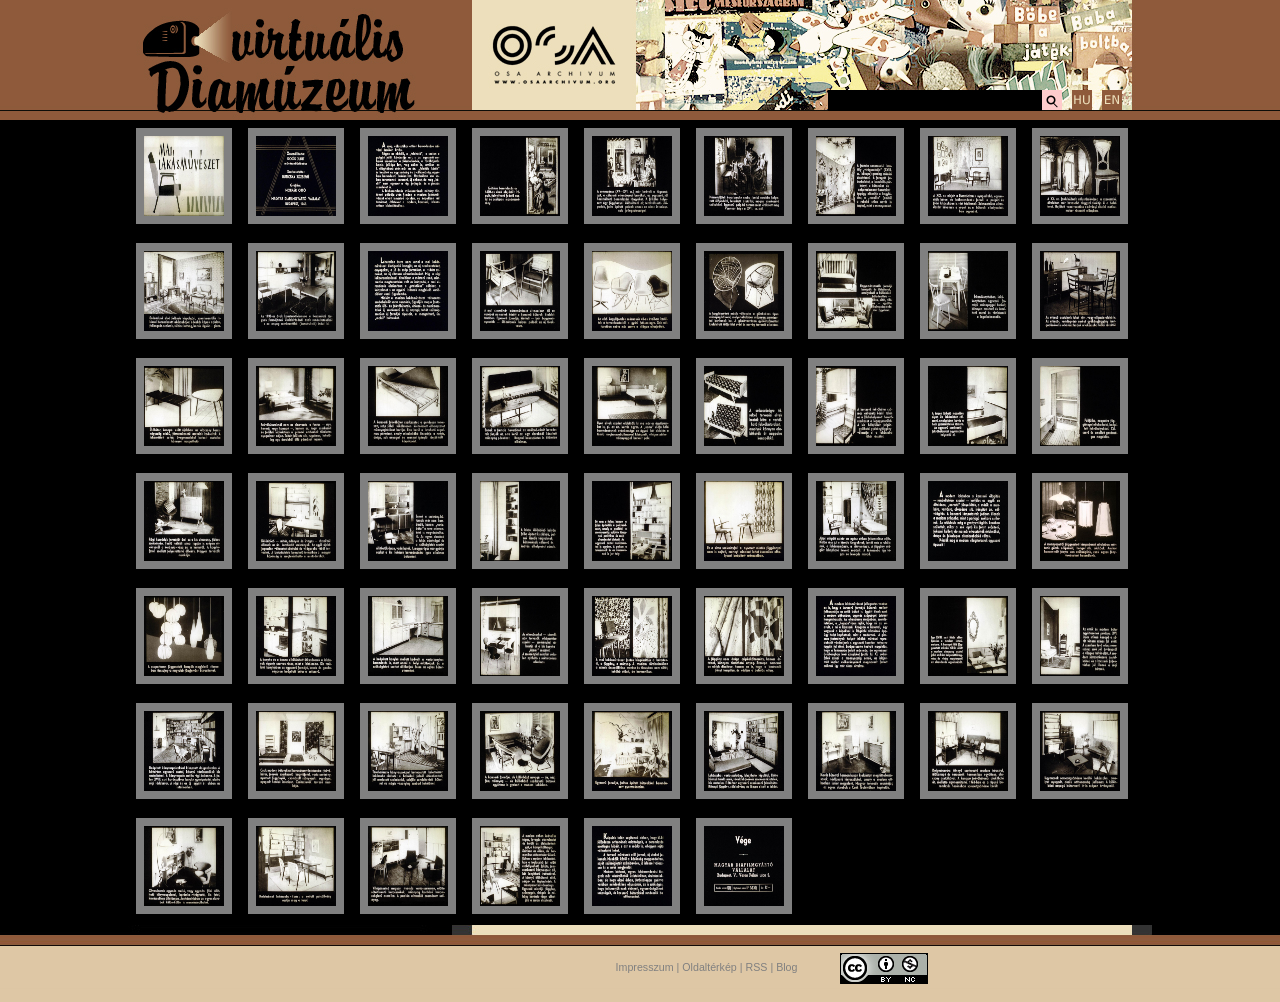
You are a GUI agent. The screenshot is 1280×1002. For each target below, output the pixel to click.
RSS (757, 967)
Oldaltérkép (709, 967)
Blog (786, 967)
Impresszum (645, 967)
